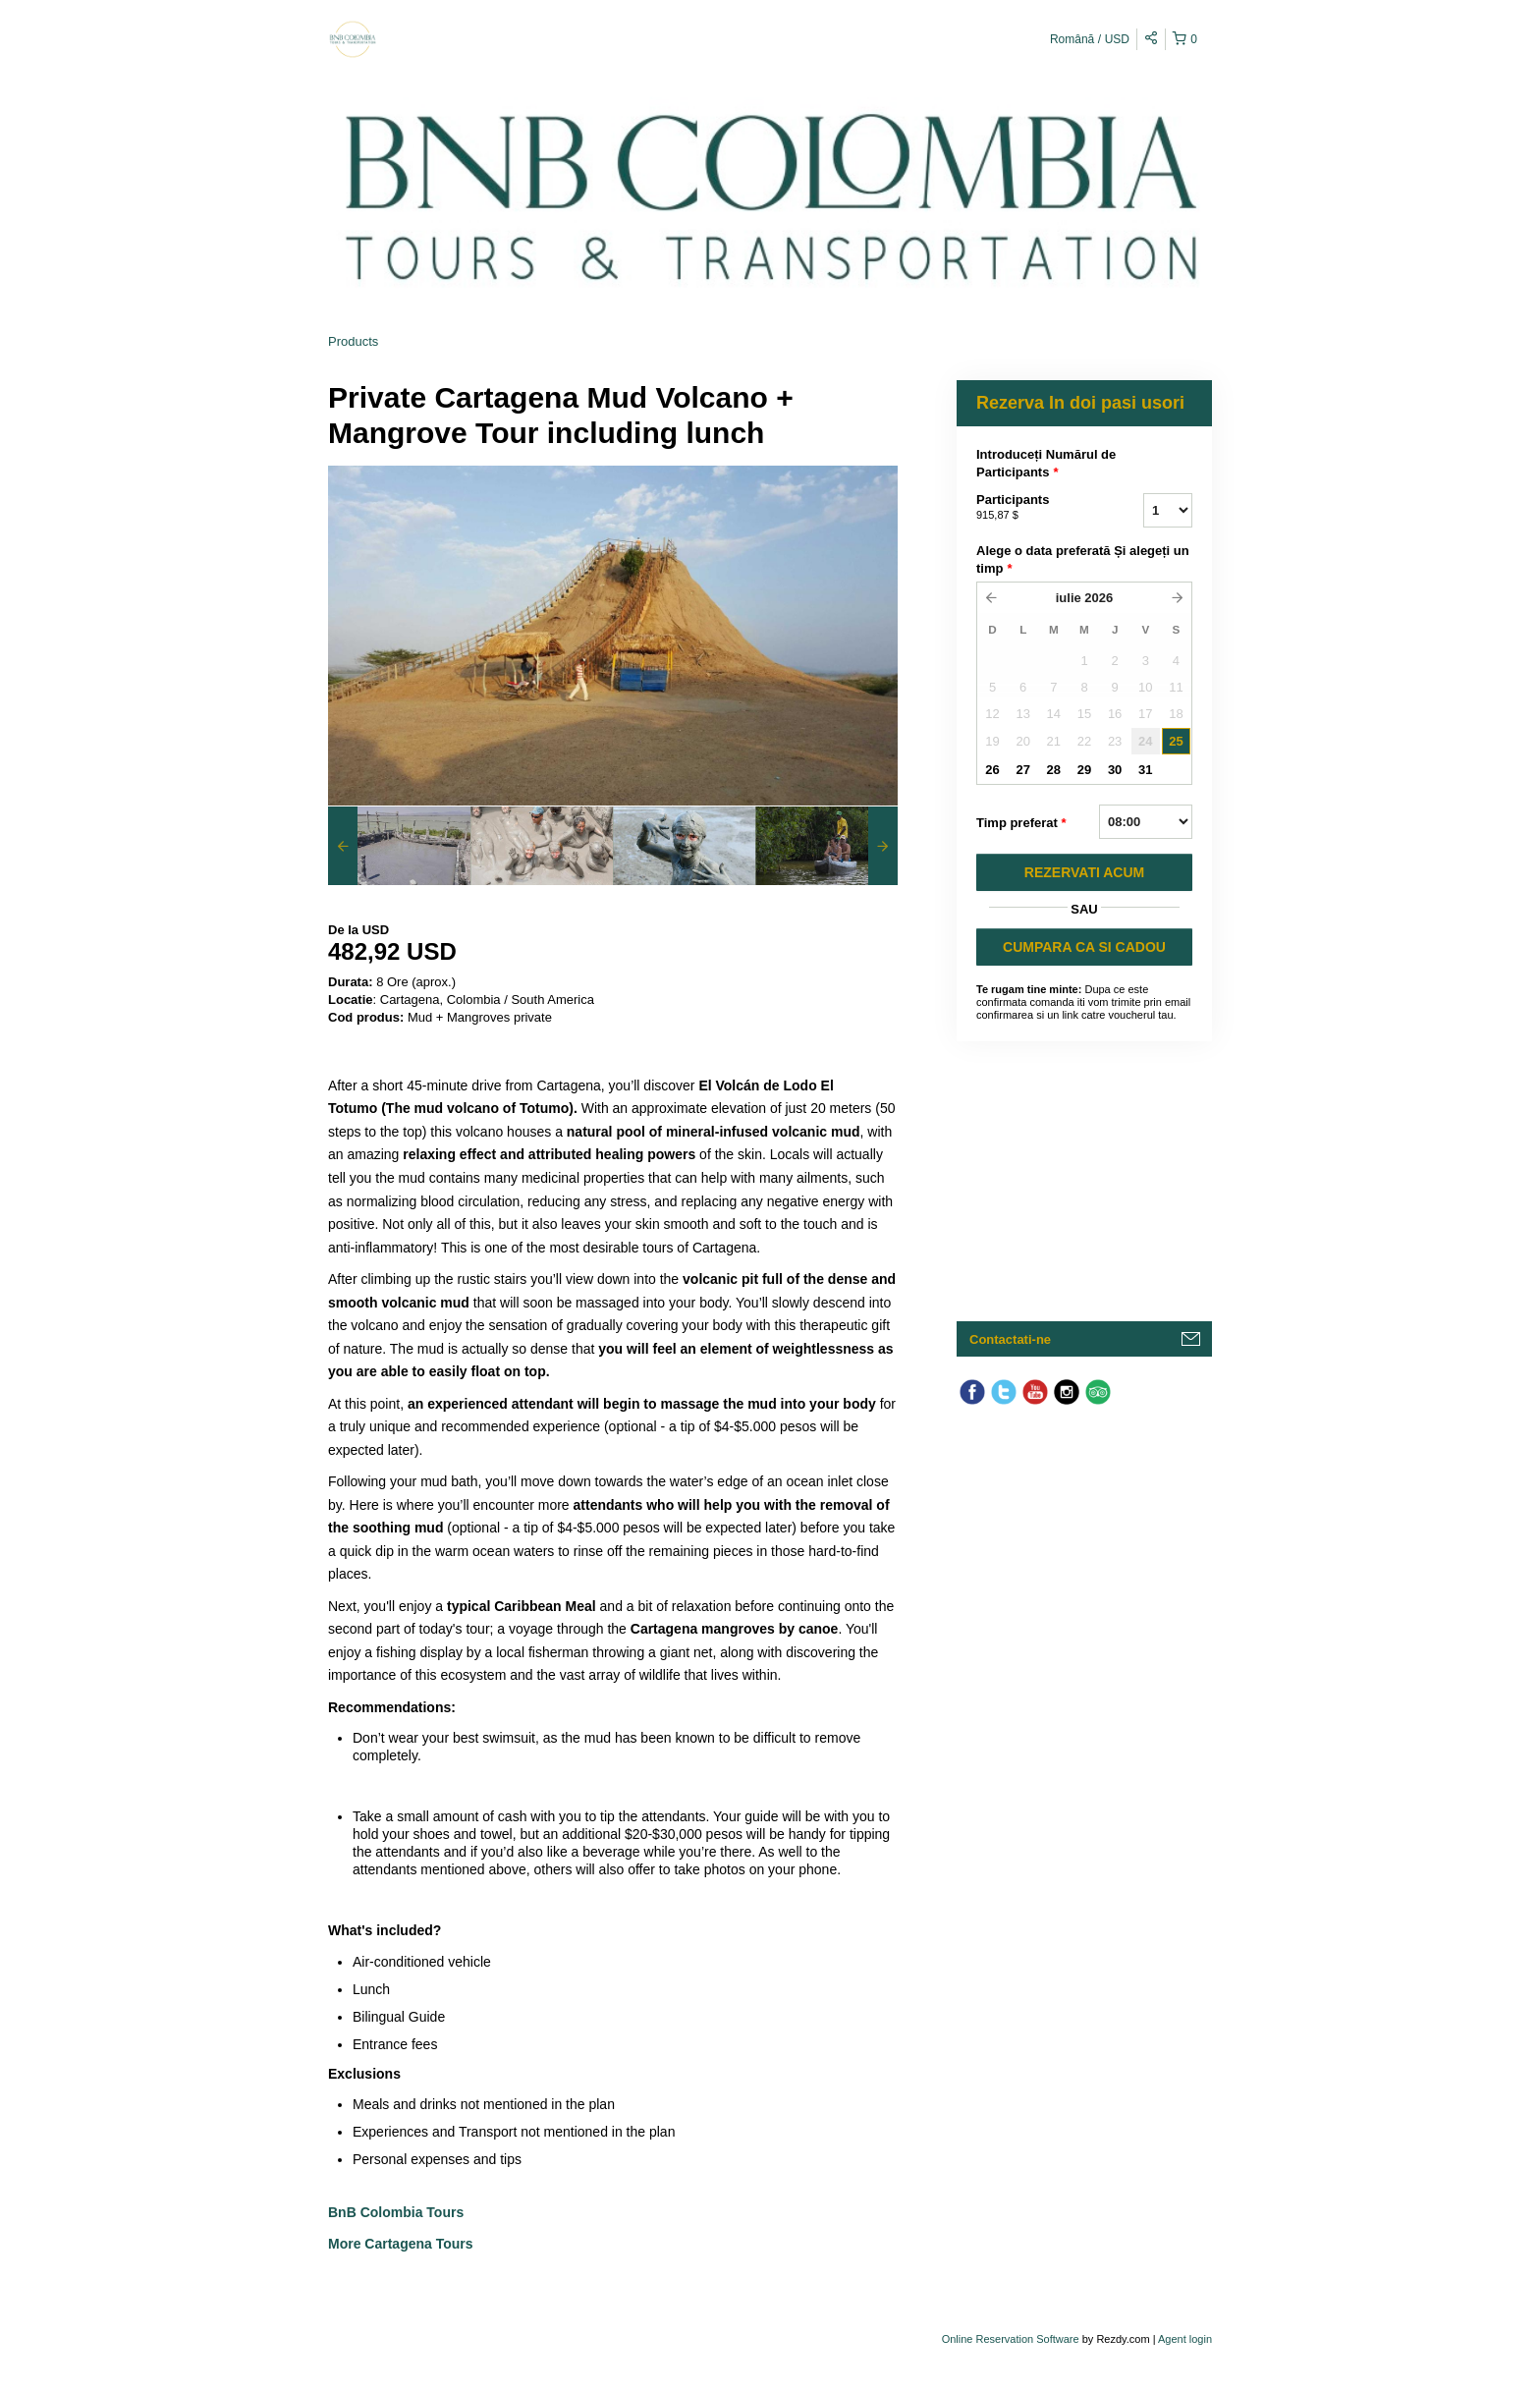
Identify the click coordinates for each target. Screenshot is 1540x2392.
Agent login (1185, 2339)
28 (1054, 769)
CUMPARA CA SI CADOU (1084, 947)
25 (1175, 741)
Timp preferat (1021, 823)
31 (1145, 769)
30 (1115, 769)
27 (1022, 769)
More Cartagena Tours (400, 2244)
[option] (399, 846)
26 (992, 769)
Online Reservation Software (1010, 2339)
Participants (1035, 508)
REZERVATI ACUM (1084, 872)
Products (353, 341)
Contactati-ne (1010, 1339)
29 (1084, 769)
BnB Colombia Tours (398, 2212)
